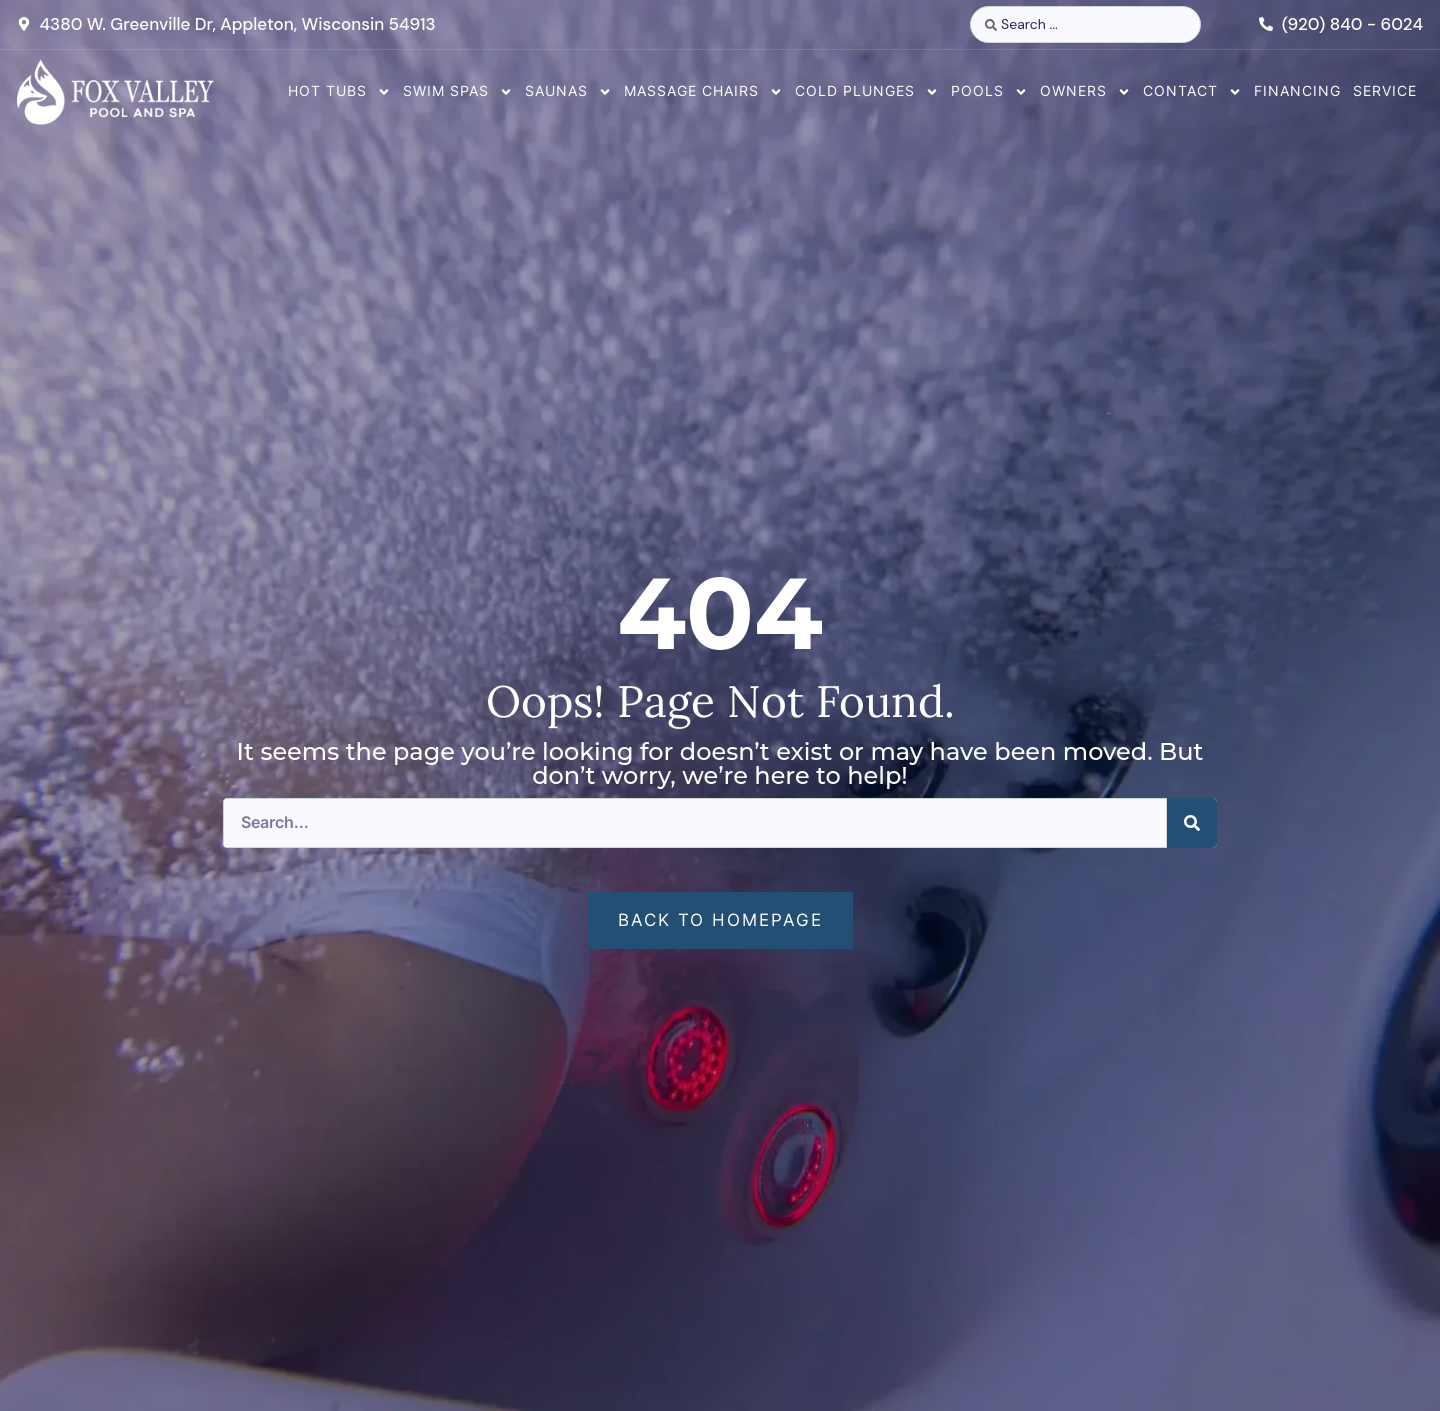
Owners (1085, 92)
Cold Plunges (867, 92)
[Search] (1192, 823)
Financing (1297, 90)
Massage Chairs (703, 92)
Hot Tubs (339, 92)
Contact (1192, 92)
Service (1385, 90)
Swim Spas (458, 92)
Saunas (568, 92)
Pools (989, 92)
